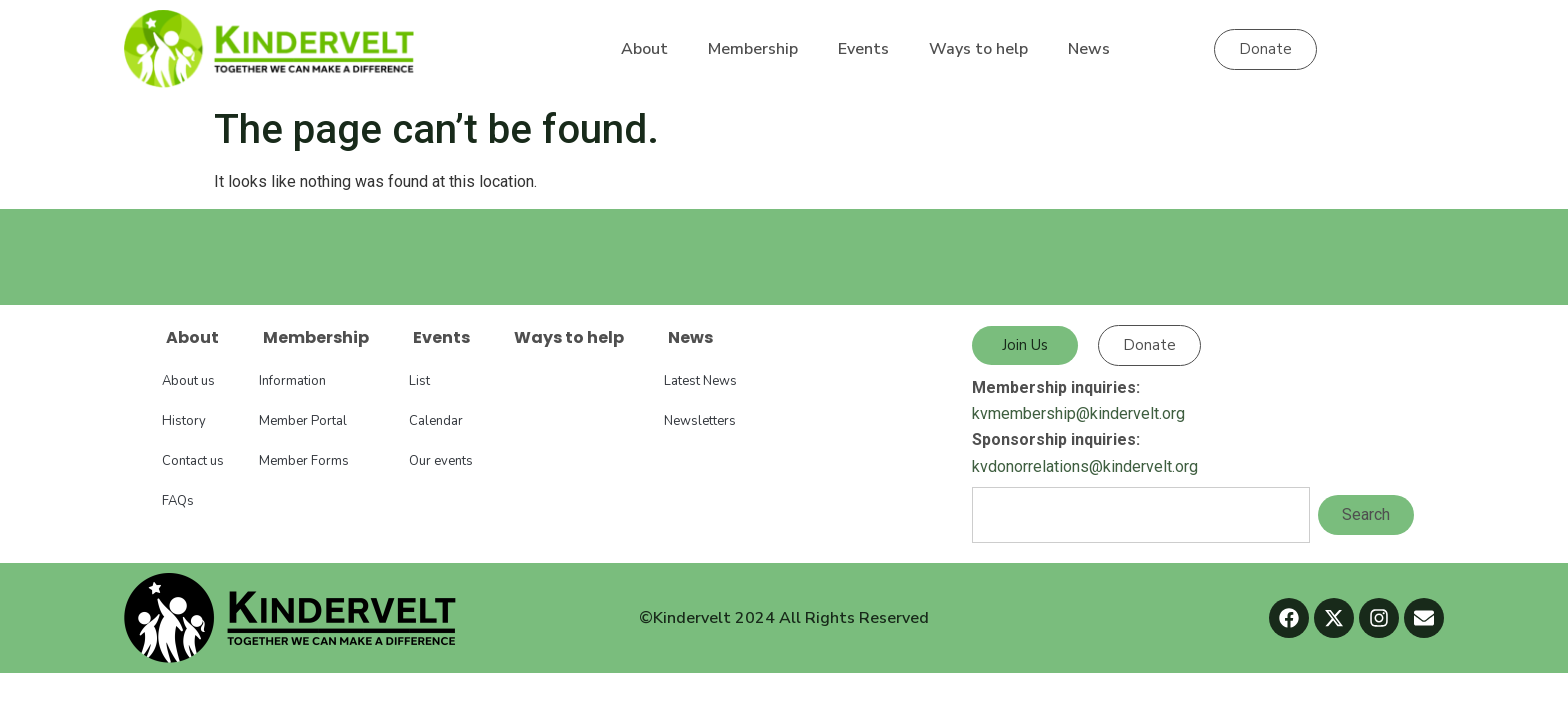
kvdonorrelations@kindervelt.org (1085, 466)
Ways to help (978, 49)
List (419, 381)
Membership (753, 49)
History (184, 421)
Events (863, 49)
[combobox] (1141, 515)
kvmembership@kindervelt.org (1078, 413)
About (644, 49)
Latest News (700, 381)
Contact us (193, 461)
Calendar (436, 421)
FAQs (178, 501)
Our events (441, 461)
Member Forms (304, 461)
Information (292, 381)
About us (188, 381)
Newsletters (700, 421)
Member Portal (303, 421)
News (1089, 49)
